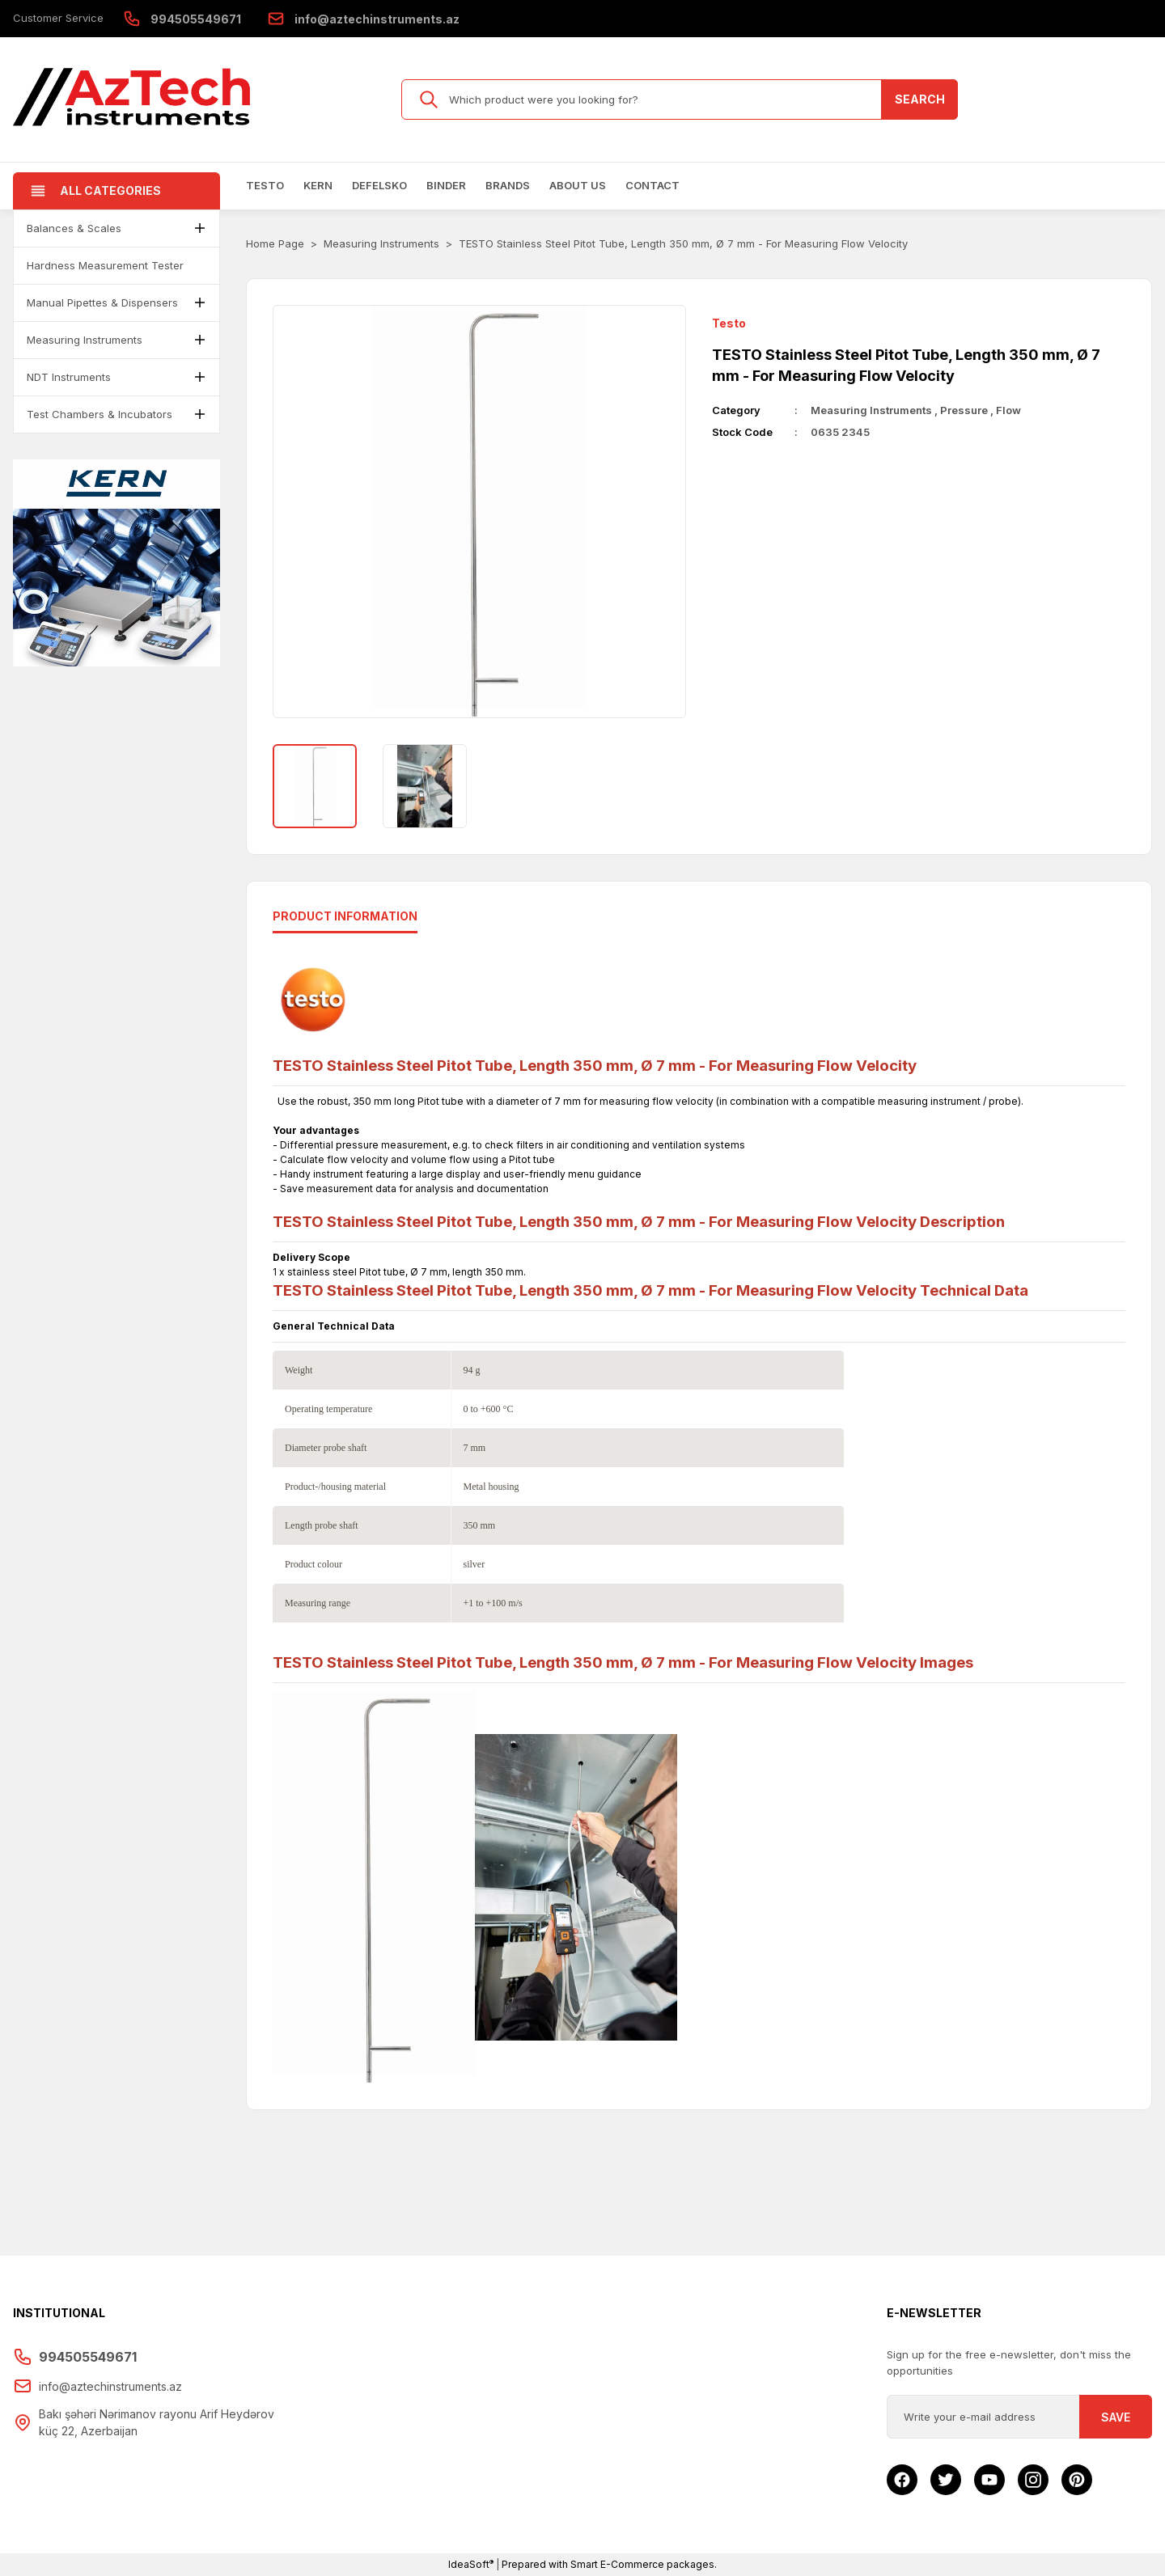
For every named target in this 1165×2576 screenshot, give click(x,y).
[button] (199, 228)
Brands (507, 185)
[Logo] (133, 99)
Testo (265, 185)
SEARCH (920, 99)
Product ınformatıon (345, 916)
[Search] (679, 99)
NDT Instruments (69, 376)
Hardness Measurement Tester (105, 265)
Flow (1008, 410)
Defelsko (379, 185)
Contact (652, 185)
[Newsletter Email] (1019, 2417)
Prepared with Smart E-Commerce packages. (609, 2564)
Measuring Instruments (84, 339)
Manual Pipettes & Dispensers (102, 302)
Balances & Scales (74, 228)
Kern (318, 185)
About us (577, 185)
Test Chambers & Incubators (99, 414)
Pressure (964, 410)
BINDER (446, 185)
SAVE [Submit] (1115, 2417)
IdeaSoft (471, 2564)
